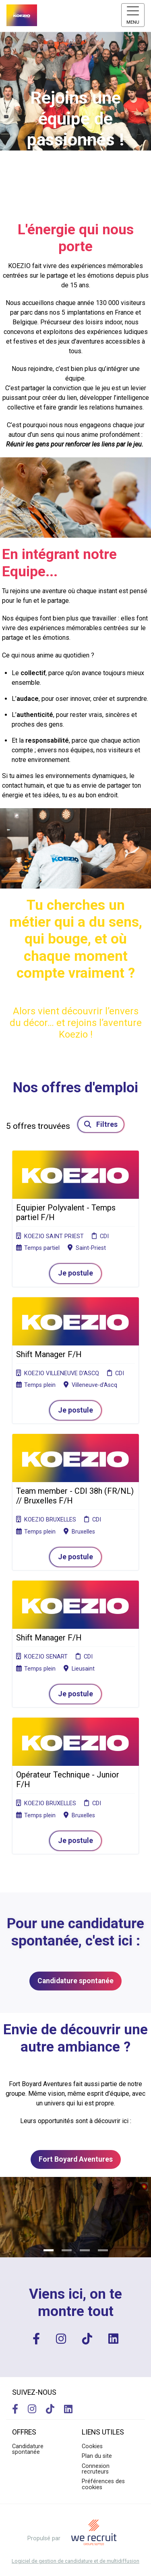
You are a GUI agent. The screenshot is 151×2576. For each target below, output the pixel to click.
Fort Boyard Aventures (76, 2159)
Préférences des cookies (103, 2484)
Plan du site (97, 2456)
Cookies (92, 2446)
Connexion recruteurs (96, 2469)
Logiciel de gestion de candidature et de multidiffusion (75, 2561)
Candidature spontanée (75, 1981)
